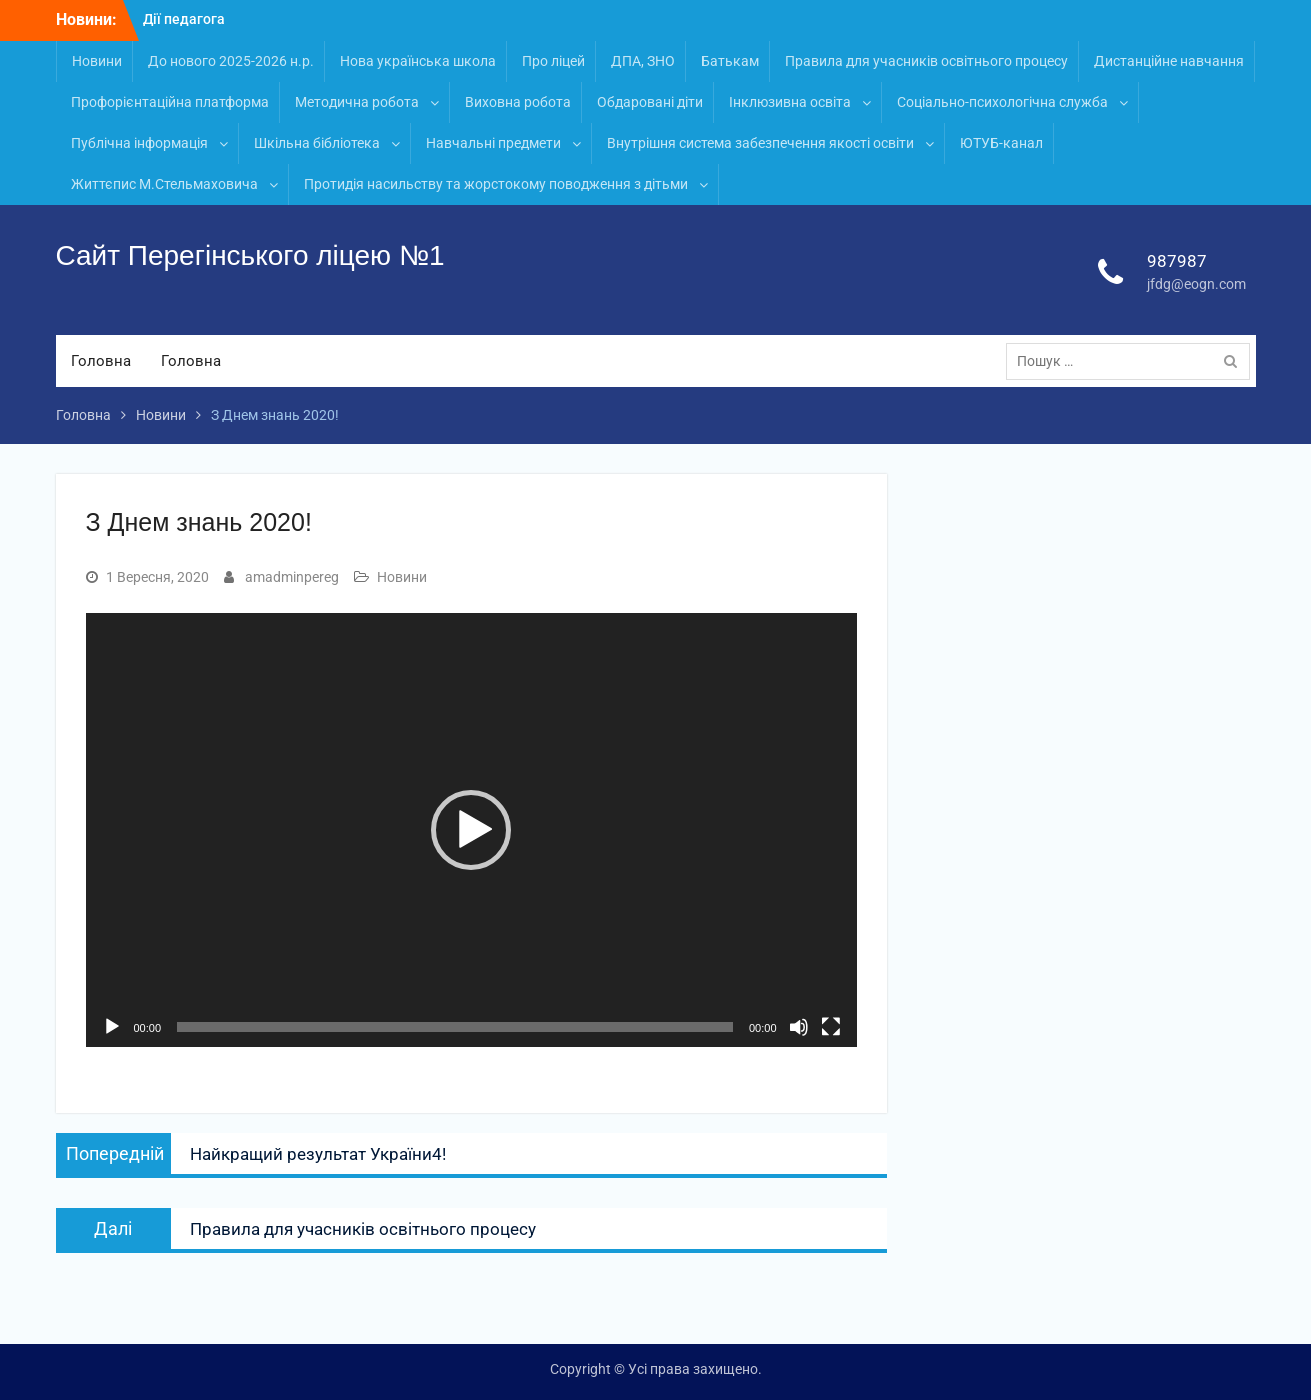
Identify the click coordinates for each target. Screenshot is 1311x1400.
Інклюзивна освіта (790, 102)
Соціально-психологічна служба (1002, 102)
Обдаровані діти (650, 102)
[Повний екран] (831, 1027)
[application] (471, 830)
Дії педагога (184, 19)
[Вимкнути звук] (799, 1027)
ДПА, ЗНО (643, 61)
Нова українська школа (418, 61)
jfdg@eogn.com (1196, 284)
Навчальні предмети (493, 143)
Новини (97, 61)
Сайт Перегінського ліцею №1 (250, 255)
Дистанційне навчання (1169, 61)
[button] (471, 830)
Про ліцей (553, 61)
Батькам (730, 61)
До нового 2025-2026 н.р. (231, 61)
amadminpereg (292, 577)
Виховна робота (518, 102)
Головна (101, 361)
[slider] (455, 1027)
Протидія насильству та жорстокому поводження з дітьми (496, 184)
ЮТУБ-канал (1001, 143)
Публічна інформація (139, 143)
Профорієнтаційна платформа (170, 102)
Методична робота (357, 102)
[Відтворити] (112, 1027)
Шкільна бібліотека (317, 143)
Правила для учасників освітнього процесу (926, 61)
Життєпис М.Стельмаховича (164, 184)
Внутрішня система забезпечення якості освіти (760, 143)
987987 (1177, 261)
